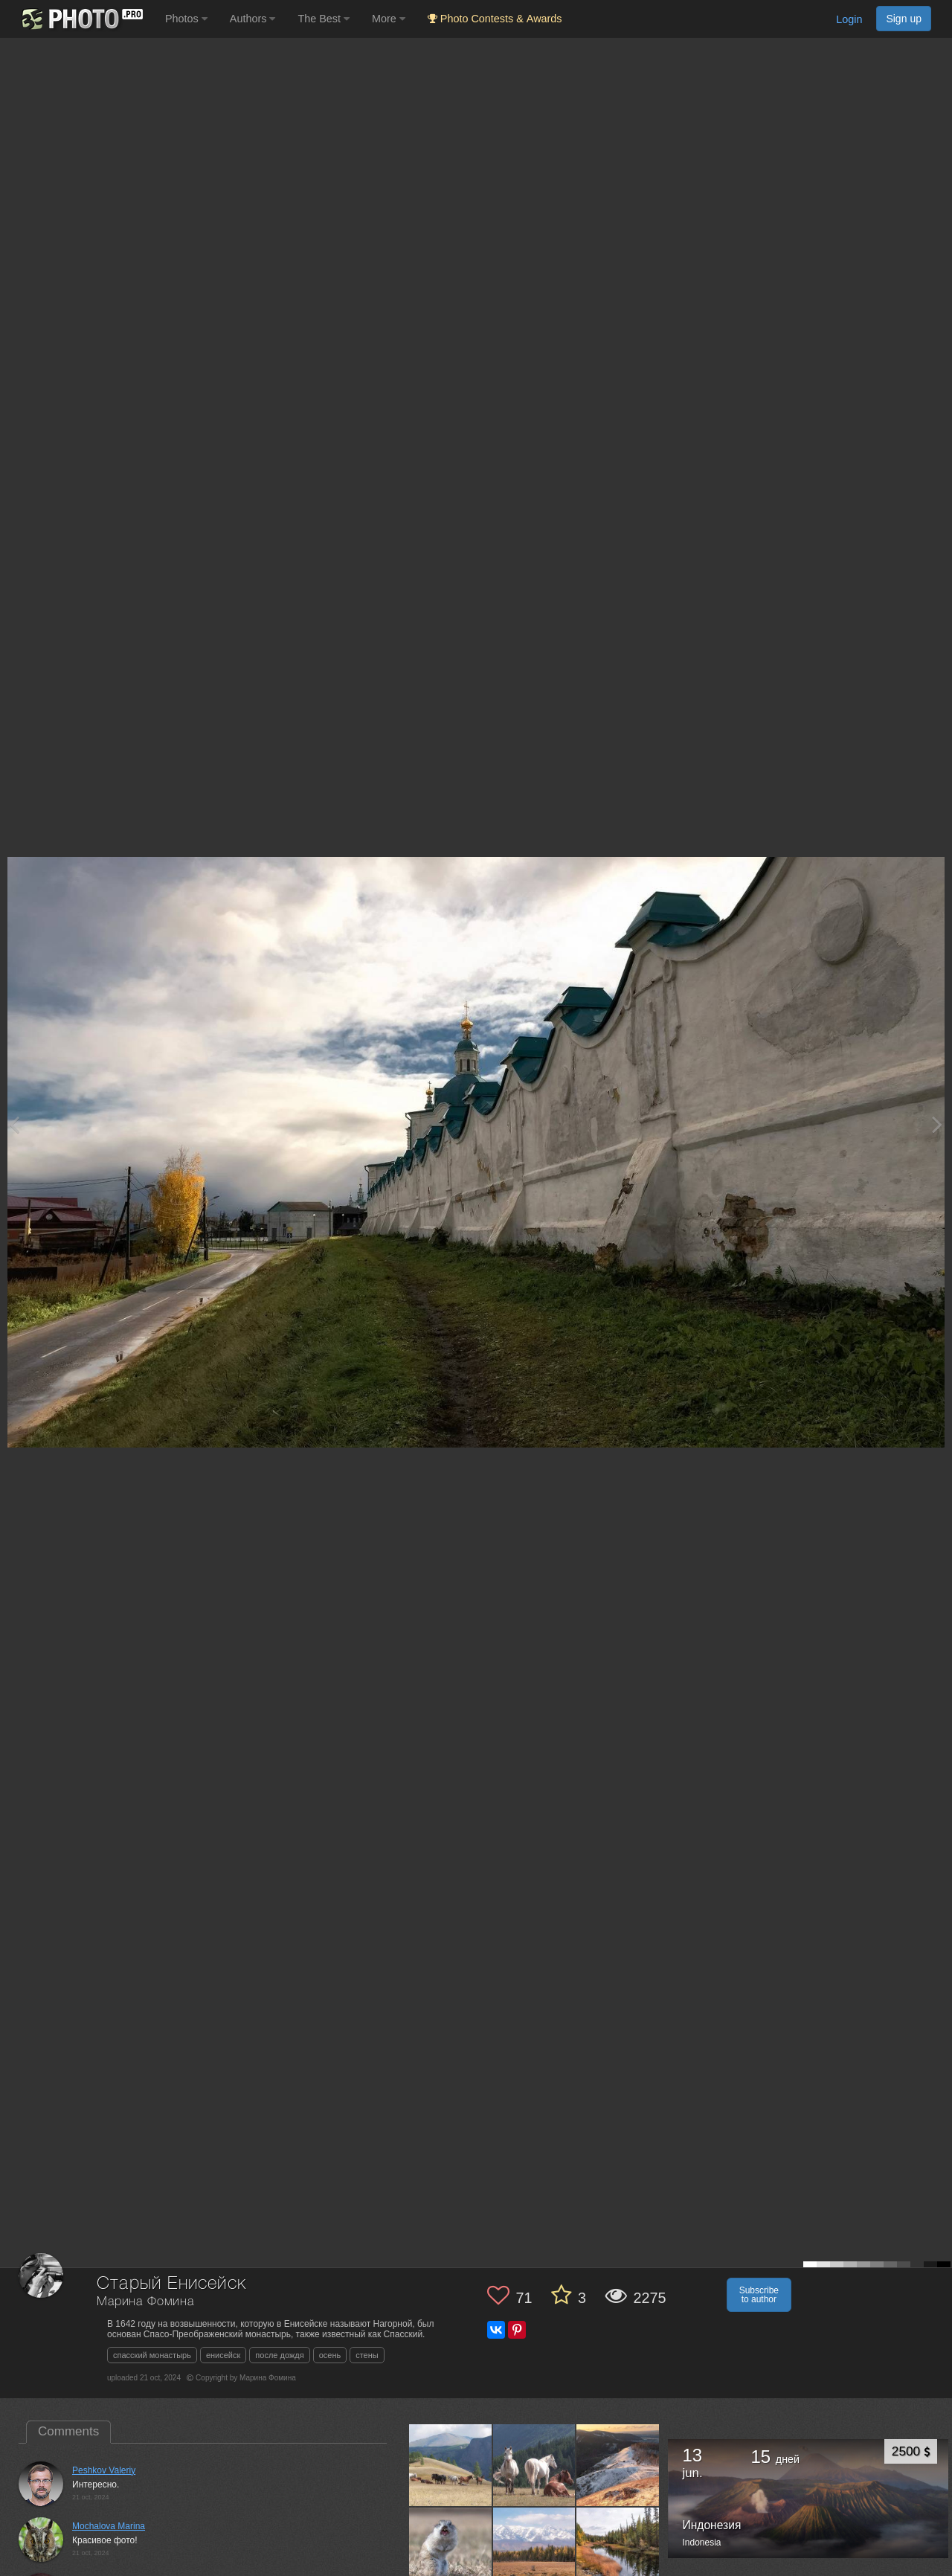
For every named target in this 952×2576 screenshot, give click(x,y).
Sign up (904, 18)
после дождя (279, 2355)
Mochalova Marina (108, 2526)
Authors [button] (253, 18)
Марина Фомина (145, 2301)
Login (849, 19)
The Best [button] (324, 18)
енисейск (223, 2355)
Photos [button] (186, 18)
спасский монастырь (152, 2355)
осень (330, 2355)
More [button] (388, 18)
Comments (68, 2431)
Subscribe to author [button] (759, 2294)
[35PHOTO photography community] (81, 19)
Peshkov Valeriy (103, 2470)
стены (367, 2355)
